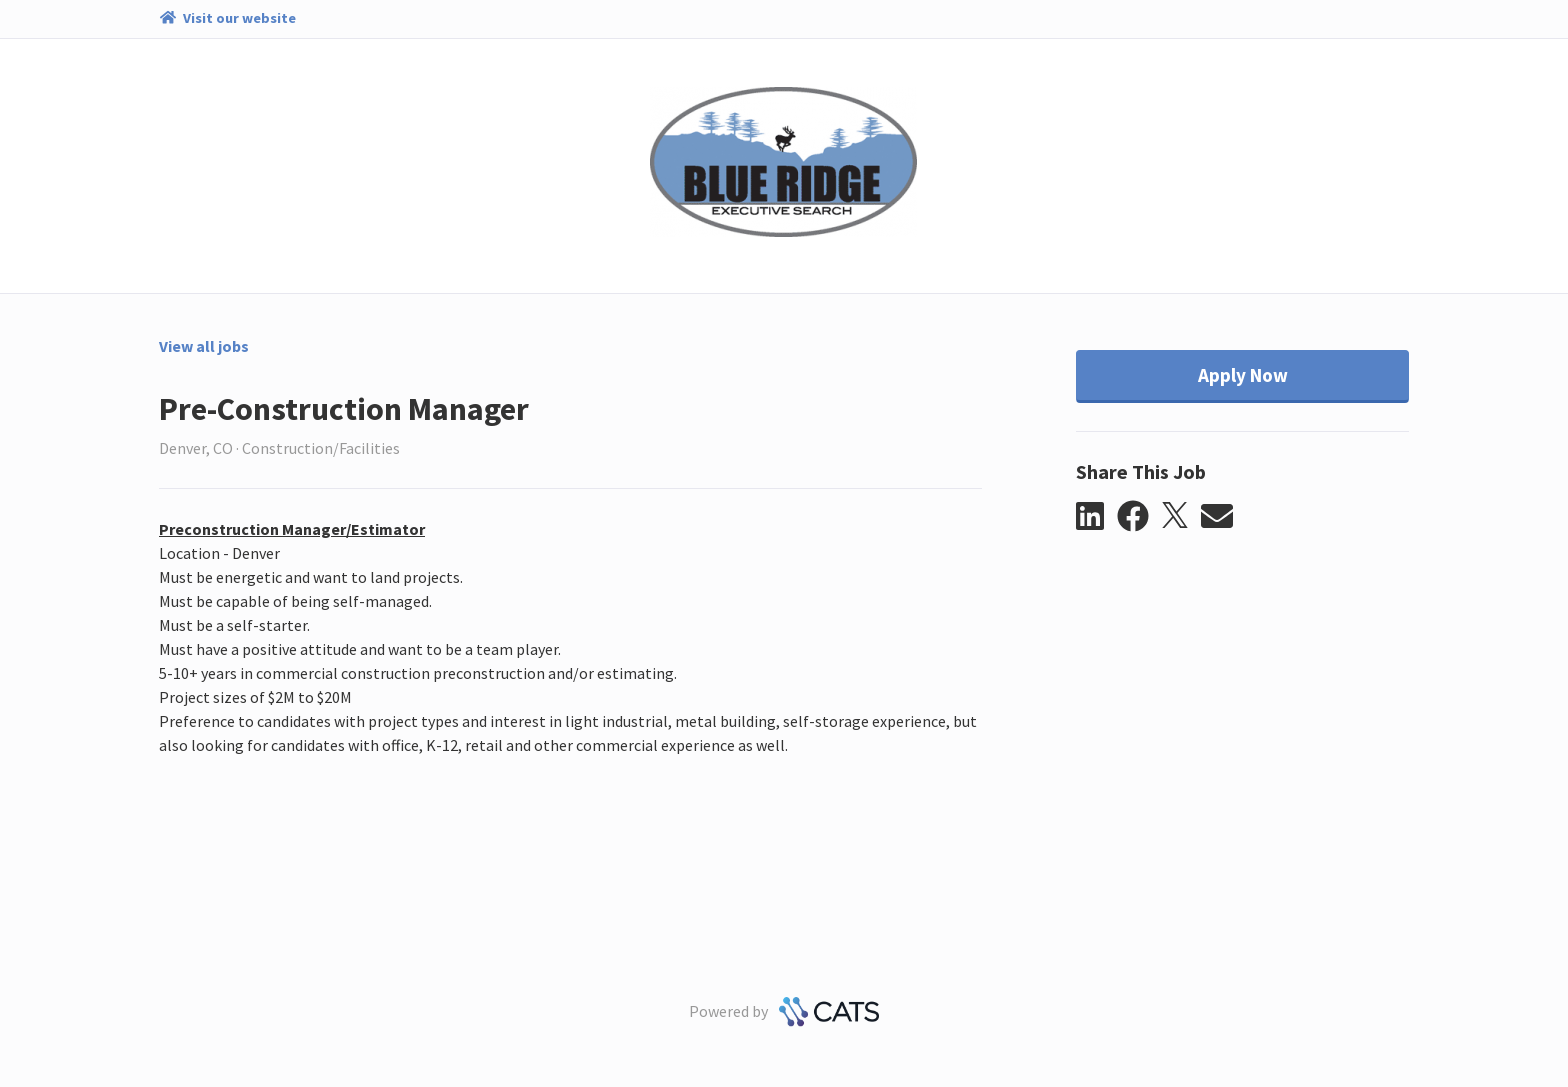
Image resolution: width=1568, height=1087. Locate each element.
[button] (1096, 517)
